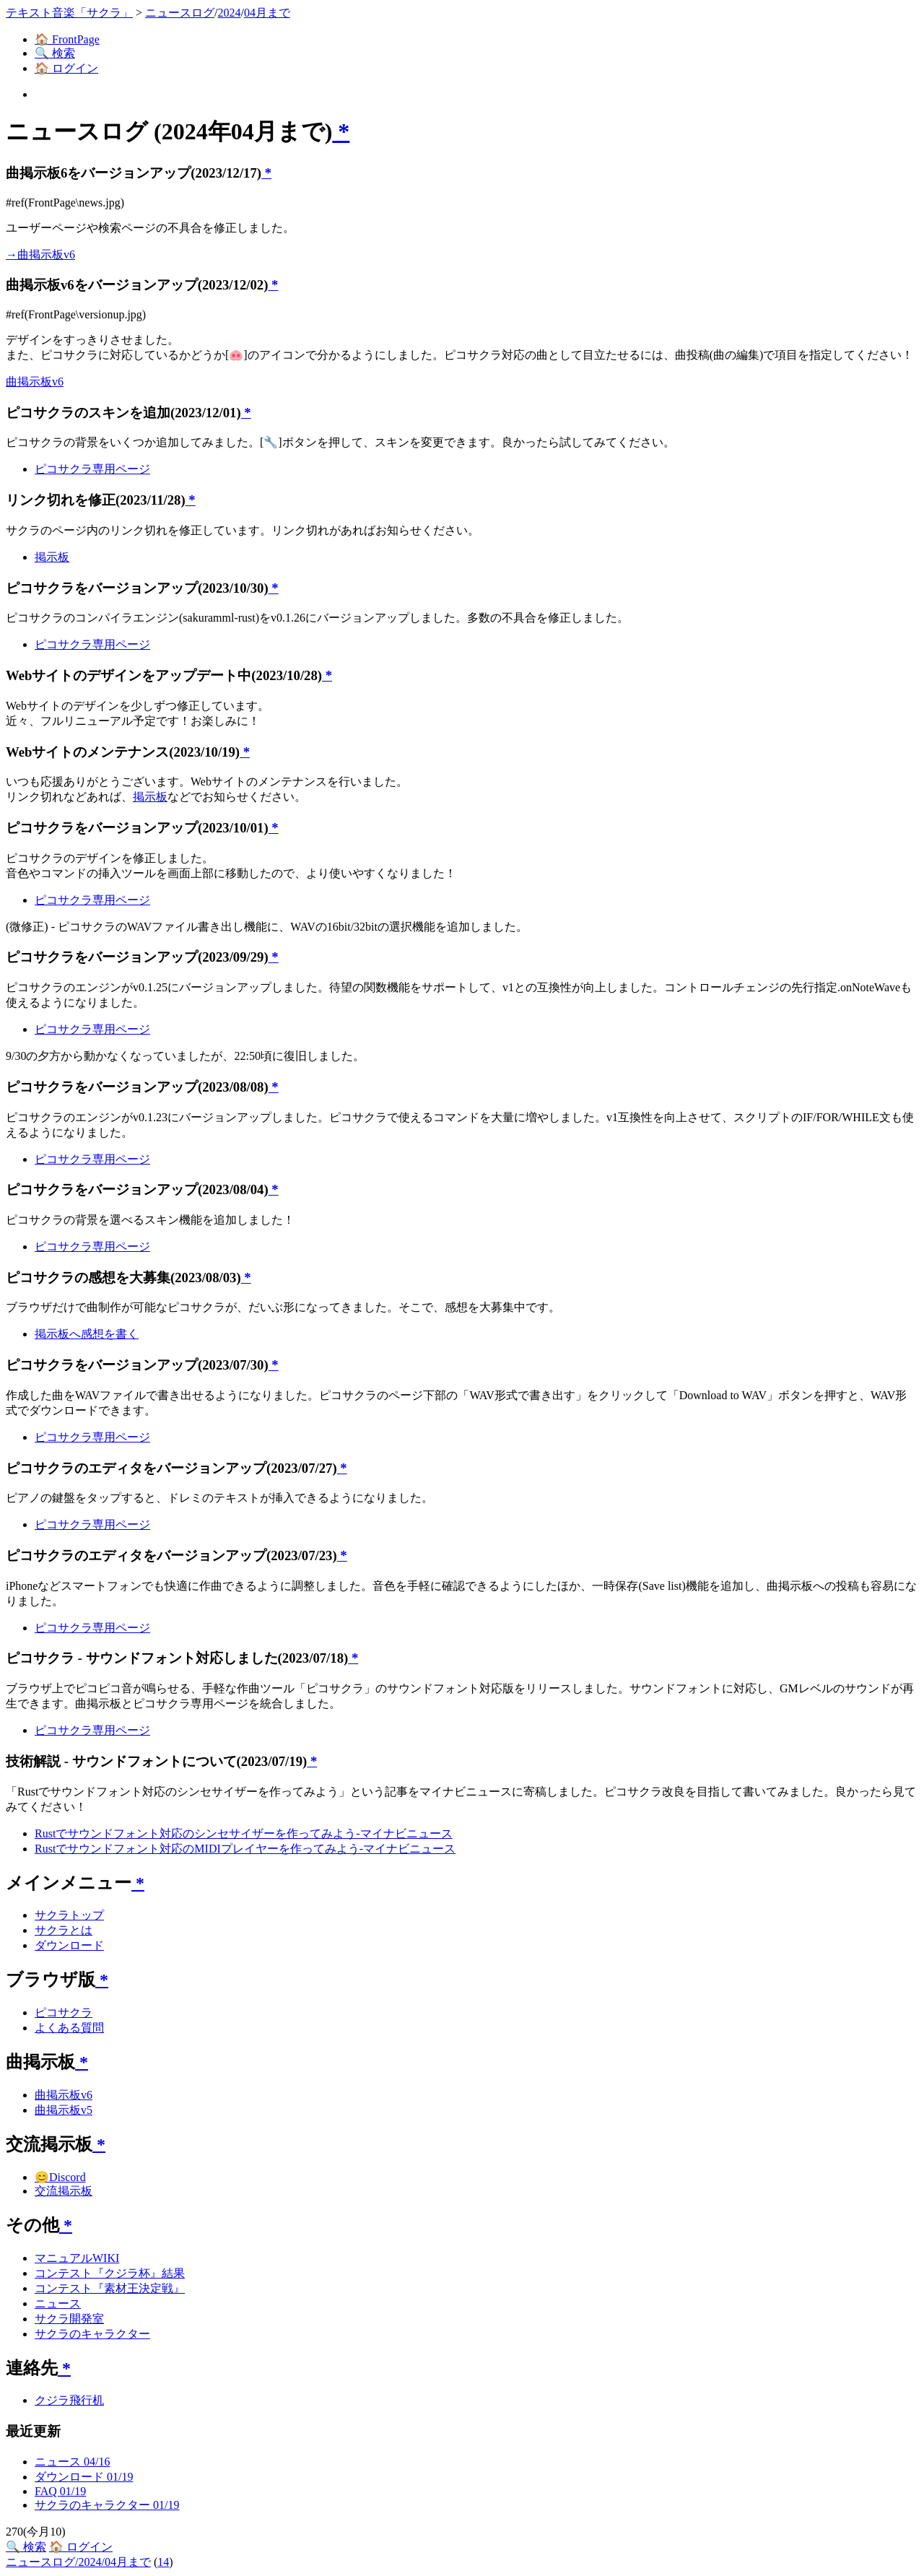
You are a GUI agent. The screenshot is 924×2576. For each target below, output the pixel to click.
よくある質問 (69, 2028)
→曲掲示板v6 (40, 254)
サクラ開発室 (69, 2318)
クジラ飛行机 (69, 2400)
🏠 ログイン (66, 68)
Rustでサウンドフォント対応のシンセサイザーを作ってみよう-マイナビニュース (244, 1833)
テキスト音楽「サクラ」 (69, 12)
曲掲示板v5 (63, 2110)
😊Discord (60, 2177)
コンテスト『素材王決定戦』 (110, 2288)
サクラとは (63, 1930)
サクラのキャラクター (92, 2334)
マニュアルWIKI (77, 2258)
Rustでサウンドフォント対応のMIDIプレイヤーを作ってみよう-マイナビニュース (245, 1848)
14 (163, 2562)
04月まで (267, 12)
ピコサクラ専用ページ (92, 469)
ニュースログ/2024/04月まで (78, 2562)
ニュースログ (179, 12)
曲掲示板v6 (35, 381)
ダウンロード (69, 1945)
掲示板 (52, 557)
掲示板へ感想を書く (87, 1334)
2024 (228, 12)
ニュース (58, 2303)
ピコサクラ (63, 2012)
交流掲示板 (63, 2191)
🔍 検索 (55, 53)
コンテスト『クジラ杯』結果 (110, 2273)
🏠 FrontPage (67, 39)
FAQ (60, 2491)
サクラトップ (69, 1915)
